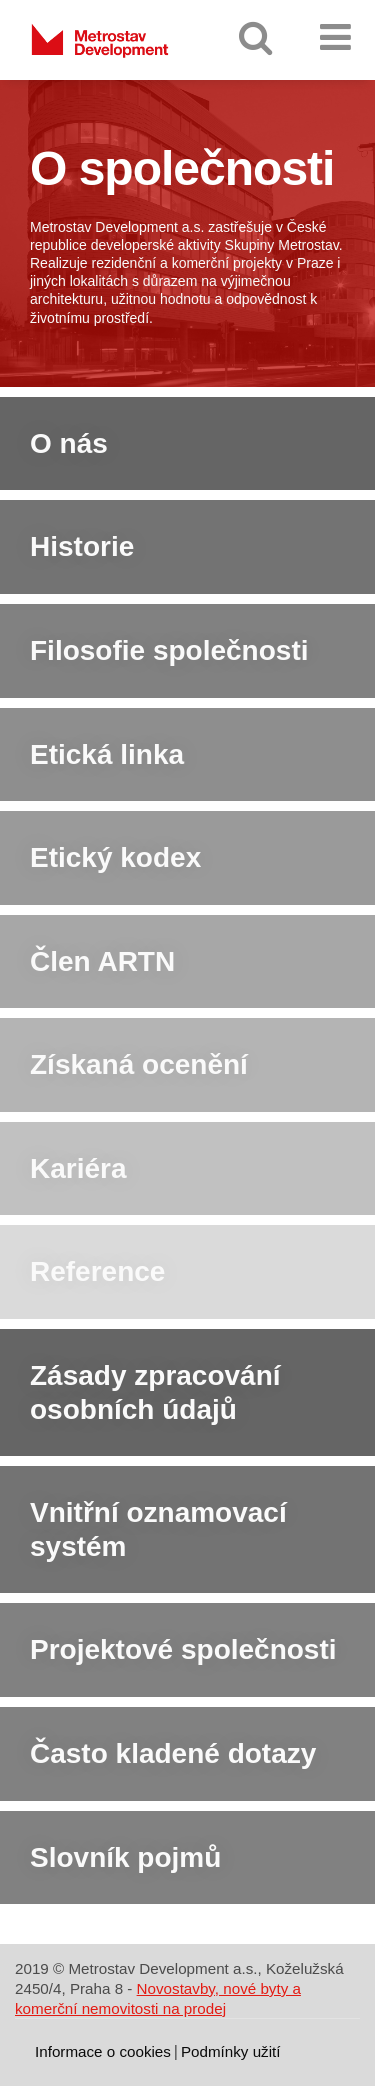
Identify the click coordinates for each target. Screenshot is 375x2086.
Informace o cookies (103, 2051)
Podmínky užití (231, 2051)
